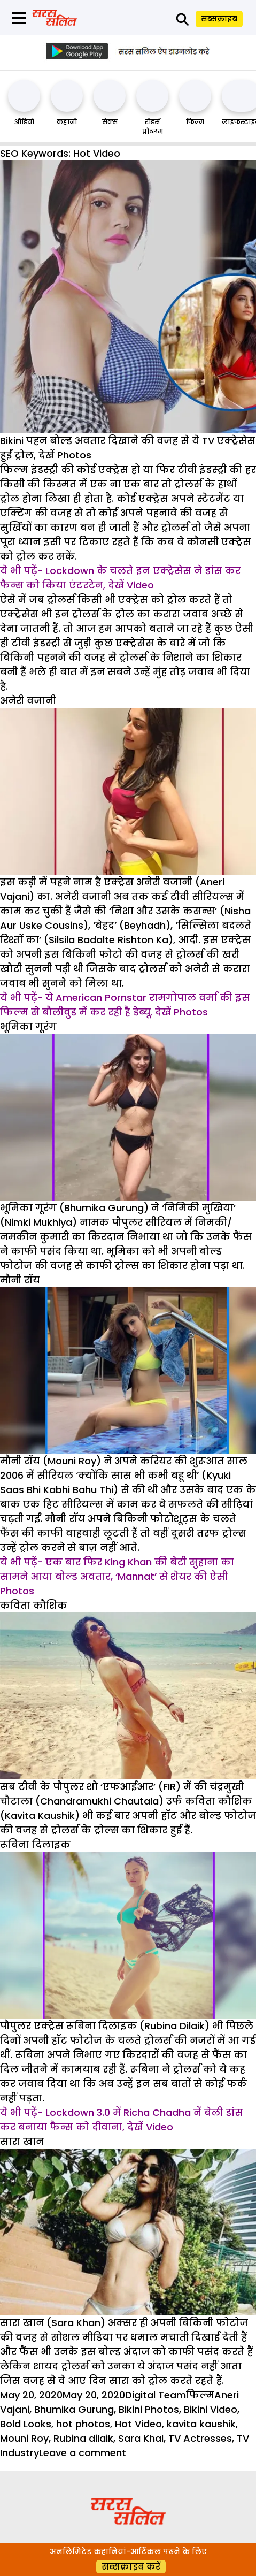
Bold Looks (25, 2423)
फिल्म (195, 121)
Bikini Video (210, 2409)
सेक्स (110, 121)
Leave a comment (82, 2452)
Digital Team (155, 2395)
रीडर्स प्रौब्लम (152, 126)
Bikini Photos (149, 2409)
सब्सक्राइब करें (131, 2566)
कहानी (67, 121)
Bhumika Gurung (74, 2409)
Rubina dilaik (83, 2438)
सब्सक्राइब (219, 18)
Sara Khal (141, 2438)
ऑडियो (24, 121)
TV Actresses (200, 2438)
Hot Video (138, 2423)
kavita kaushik (201, 2423)
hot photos (83, 2423)
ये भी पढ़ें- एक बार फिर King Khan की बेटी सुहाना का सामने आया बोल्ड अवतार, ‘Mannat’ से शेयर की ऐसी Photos (117, 1576)
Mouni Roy (24, 2438)
